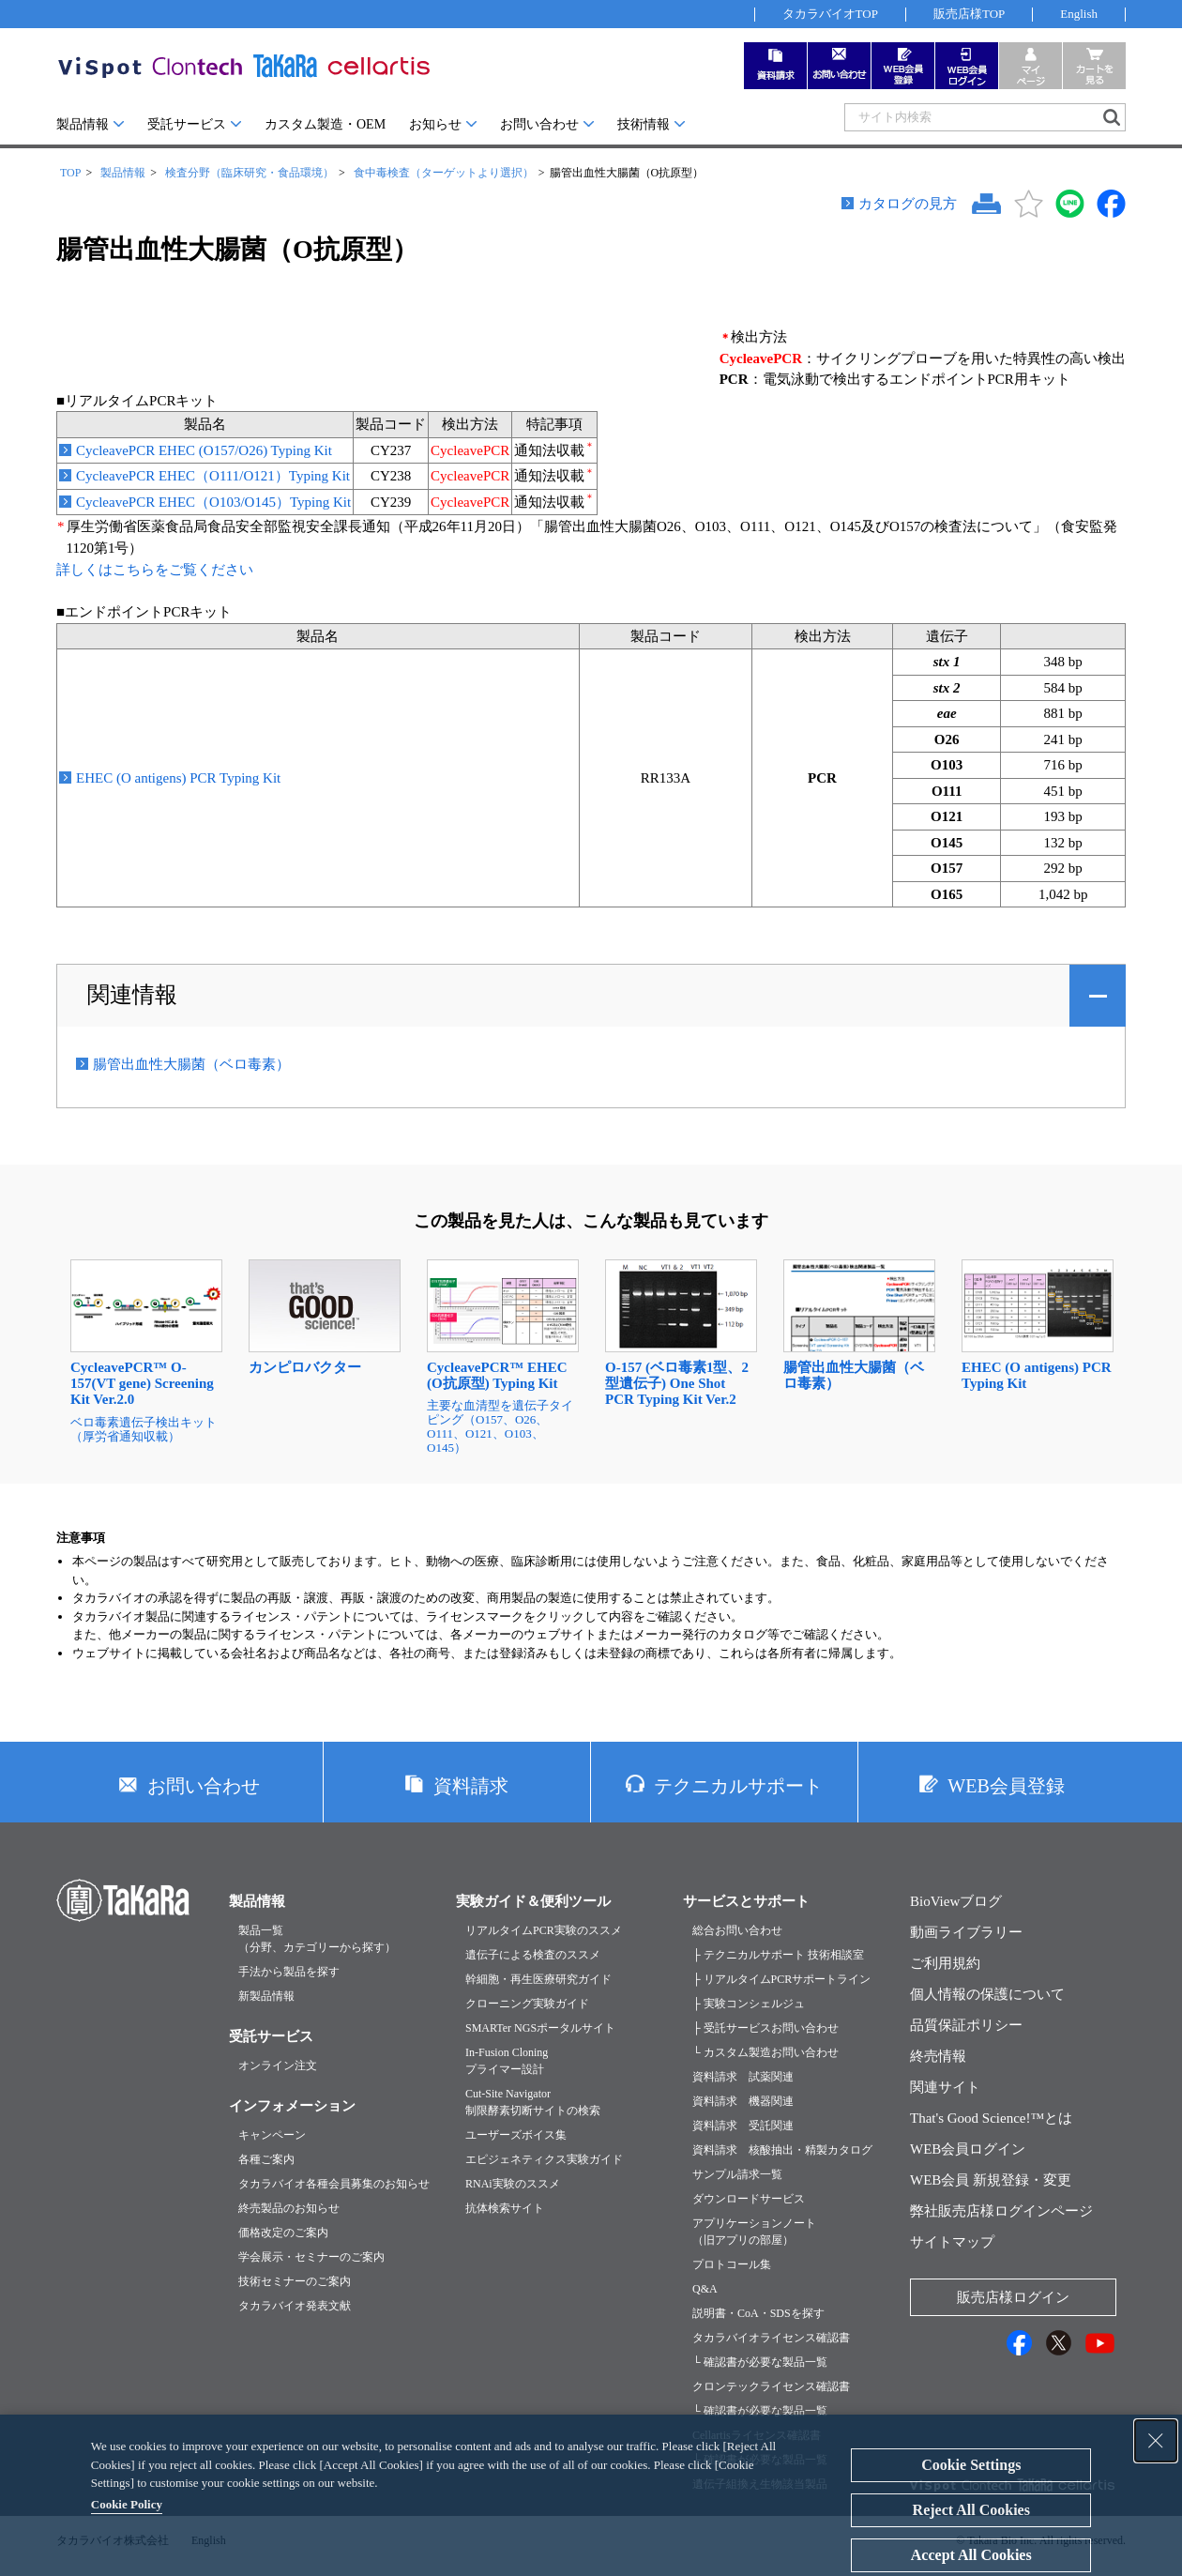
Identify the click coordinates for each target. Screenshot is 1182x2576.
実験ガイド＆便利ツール (533, 1901)
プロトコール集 (731, 2264)
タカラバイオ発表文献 (294, 2305)
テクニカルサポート (738, 1786)
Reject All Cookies (971, 2510)
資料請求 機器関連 (743, 2101)
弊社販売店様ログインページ (1001, 2210)
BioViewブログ (956, 1901)
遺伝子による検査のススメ (532, 1954)
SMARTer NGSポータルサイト (540, 2028)
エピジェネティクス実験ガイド (544, 2159)
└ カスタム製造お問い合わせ (765, 2052)
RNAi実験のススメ (512, 2183)
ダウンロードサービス (748, 2198)
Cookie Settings (971, 2465)
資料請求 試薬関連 (743, 2076)
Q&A (705, 2288)
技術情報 (643, 124)
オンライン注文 (277, 2065)
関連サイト (945, 2087)
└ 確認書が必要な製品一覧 (759, 2362)
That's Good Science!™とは (991, 2118)
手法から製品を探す (289, 1971)
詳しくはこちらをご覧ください (154, 569)
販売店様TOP (969, 14)
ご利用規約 (945, 1963)
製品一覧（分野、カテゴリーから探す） (317, 1939)
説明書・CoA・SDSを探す (758, 2313)
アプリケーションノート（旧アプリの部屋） (754, 2232)
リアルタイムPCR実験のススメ (543, 1930)
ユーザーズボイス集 (516, 2135)
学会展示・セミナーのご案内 (311, 2257)
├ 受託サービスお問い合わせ (765, 2028)
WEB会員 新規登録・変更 (990, 2179)
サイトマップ (952, 2241)
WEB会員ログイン (967, 2149)
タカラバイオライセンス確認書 (771, 2337)
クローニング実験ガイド (527, 2003)
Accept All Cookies (971, 2555)
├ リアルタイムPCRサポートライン (781, 1979)
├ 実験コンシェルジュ (748, 2003)
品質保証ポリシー (966, 2025)
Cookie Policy (126, 2504)
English (1079, 14)
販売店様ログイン (1013, 2297)
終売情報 (938, 2056)
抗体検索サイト (504, 2208)
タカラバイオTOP (830, 14)
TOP (70, 172)
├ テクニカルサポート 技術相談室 (778, 1954)
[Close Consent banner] (1155, 2441)
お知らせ (435, 124)
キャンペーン (272, 2135)
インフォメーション (292, 2105)
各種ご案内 (266, 2159)
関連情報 (132, 995)
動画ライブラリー (966, 1932)
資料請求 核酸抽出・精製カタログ (782, 2150)
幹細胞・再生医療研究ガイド (538, 1979)
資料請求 (470, 1786)
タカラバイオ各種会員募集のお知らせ (334, 2183)
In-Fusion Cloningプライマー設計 (506, 2061)
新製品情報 (266, 1996)
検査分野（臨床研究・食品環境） (249, 172)
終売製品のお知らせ (289, 2208)
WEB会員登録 (1005, 1786)
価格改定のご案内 (283, 2232)
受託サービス (186, 124)
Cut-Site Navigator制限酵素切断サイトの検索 (532, 2102)
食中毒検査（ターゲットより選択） (444, 172)
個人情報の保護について (987, 1994)
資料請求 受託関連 (743, 2125)
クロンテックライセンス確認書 (771, 2386)
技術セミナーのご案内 (294, 2281)
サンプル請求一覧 (737, 2174)
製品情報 (82, 124)
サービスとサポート (746, 1901)
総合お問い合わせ (737, 1930)
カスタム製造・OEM (325, 124)
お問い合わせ (539, 124)
